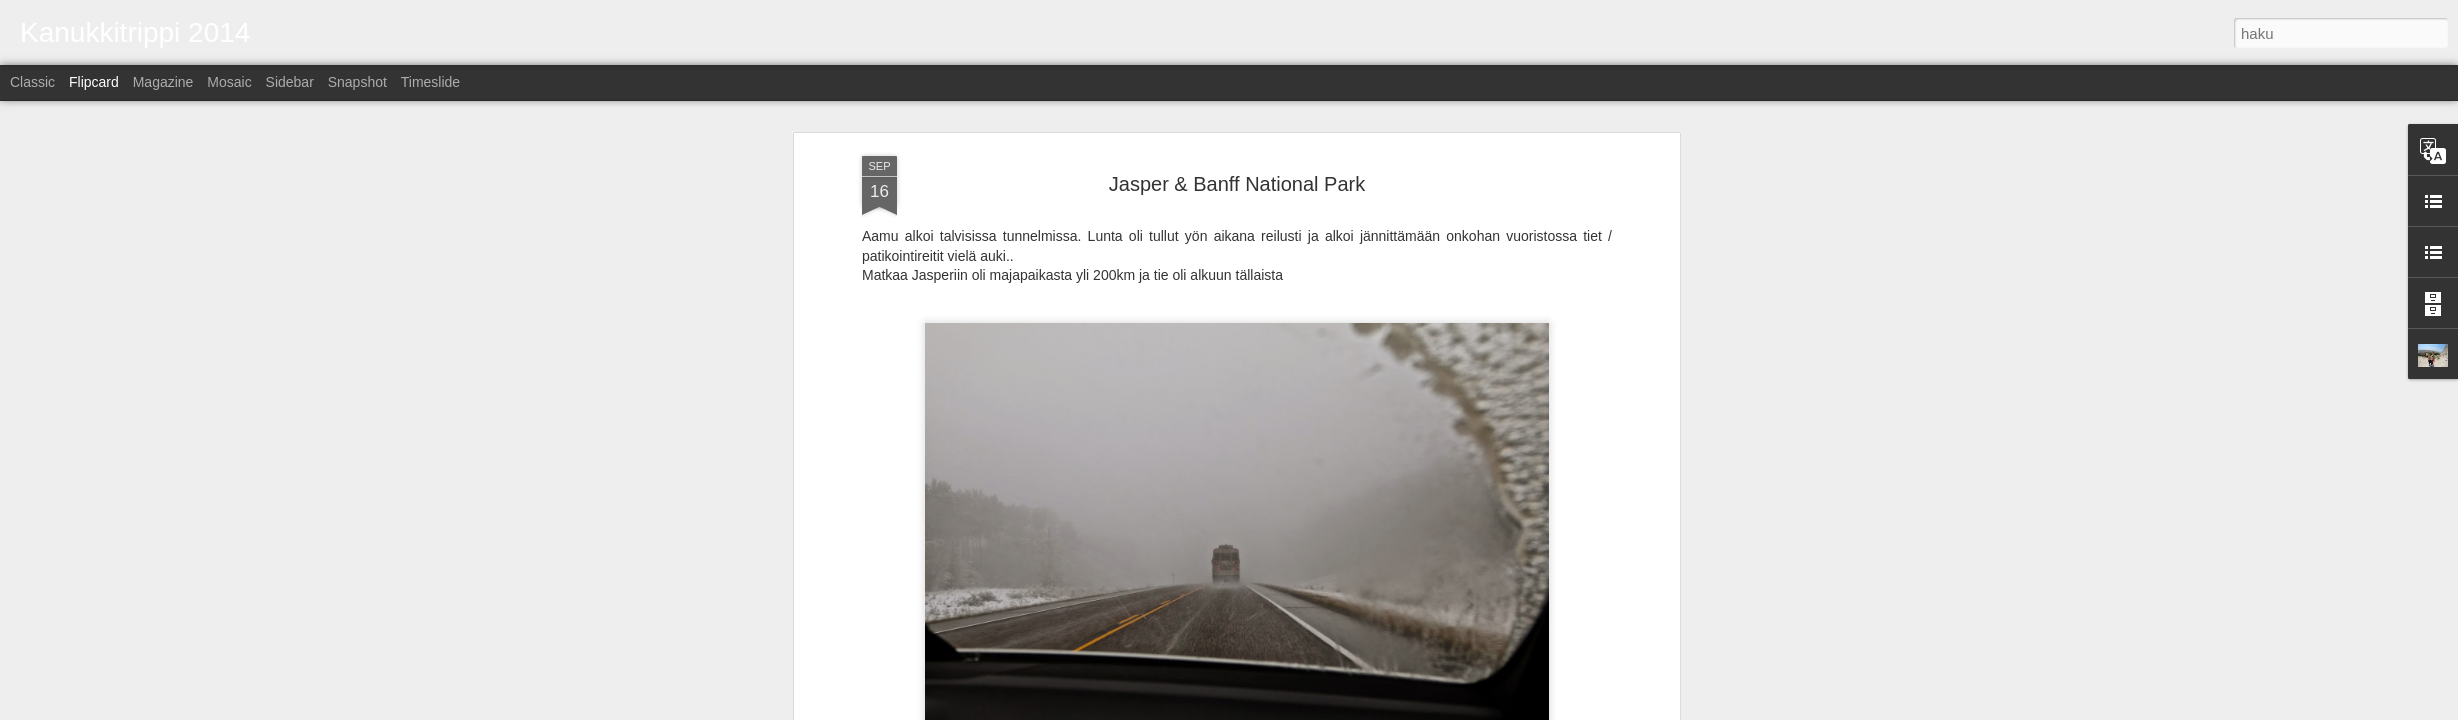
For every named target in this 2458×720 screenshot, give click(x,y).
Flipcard (94, 82)
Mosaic (229, 82)
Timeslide (430, 82)
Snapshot (357, 82)
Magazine (163, 82)
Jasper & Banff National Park (1237, 184)
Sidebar (290, 82)
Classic (32, 82)
